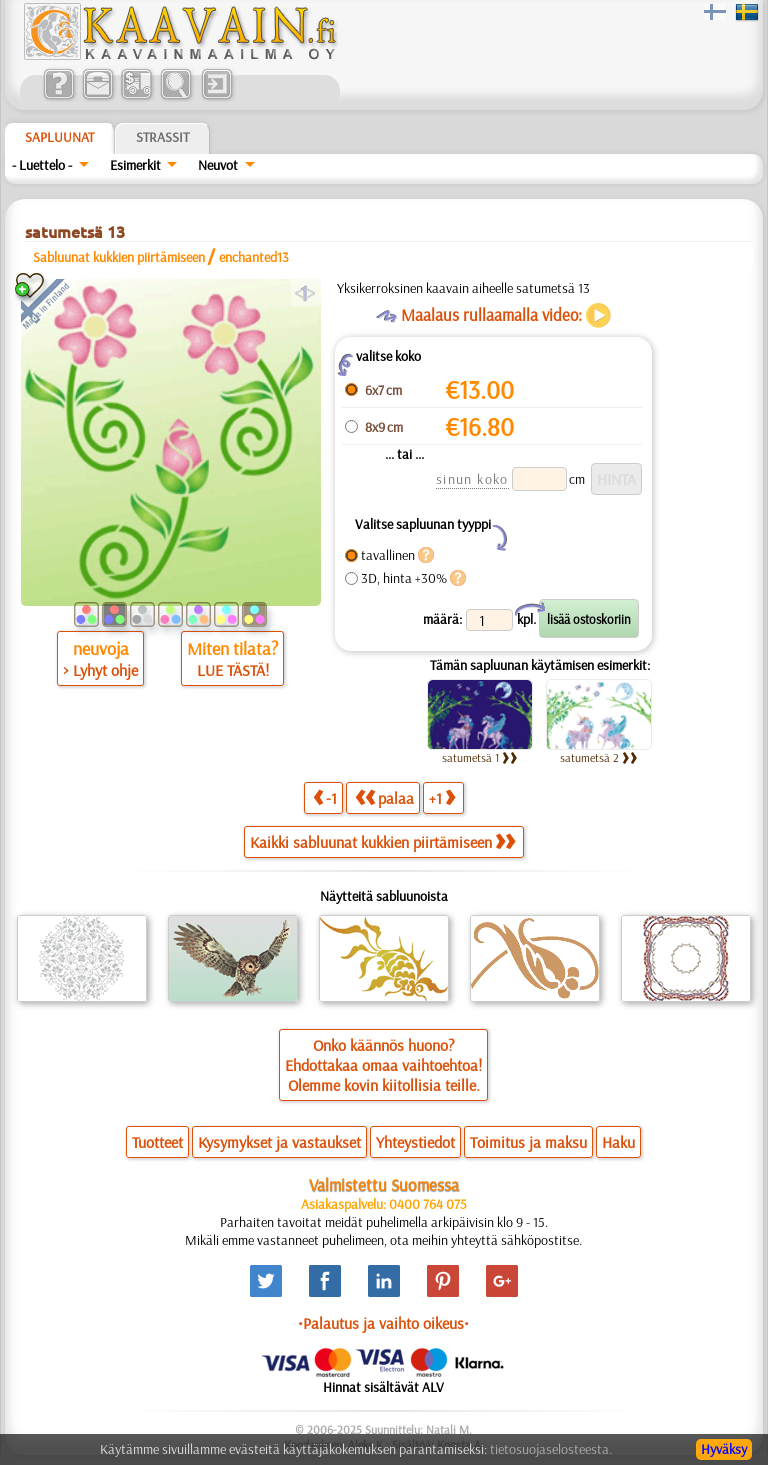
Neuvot (218, 165)
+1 (442, 797)
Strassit (162, 137)
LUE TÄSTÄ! (233, 670)
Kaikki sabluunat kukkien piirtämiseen (382, 842)
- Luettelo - (42, 165)
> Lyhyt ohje (100, 670)
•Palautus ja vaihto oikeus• (383, 1323)
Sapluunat (59, 137)
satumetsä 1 (480, 757)
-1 (325, 797)
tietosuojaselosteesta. (551, 1449)
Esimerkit (135, 165)
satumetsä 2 (599, 757)
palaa (384, 797)
